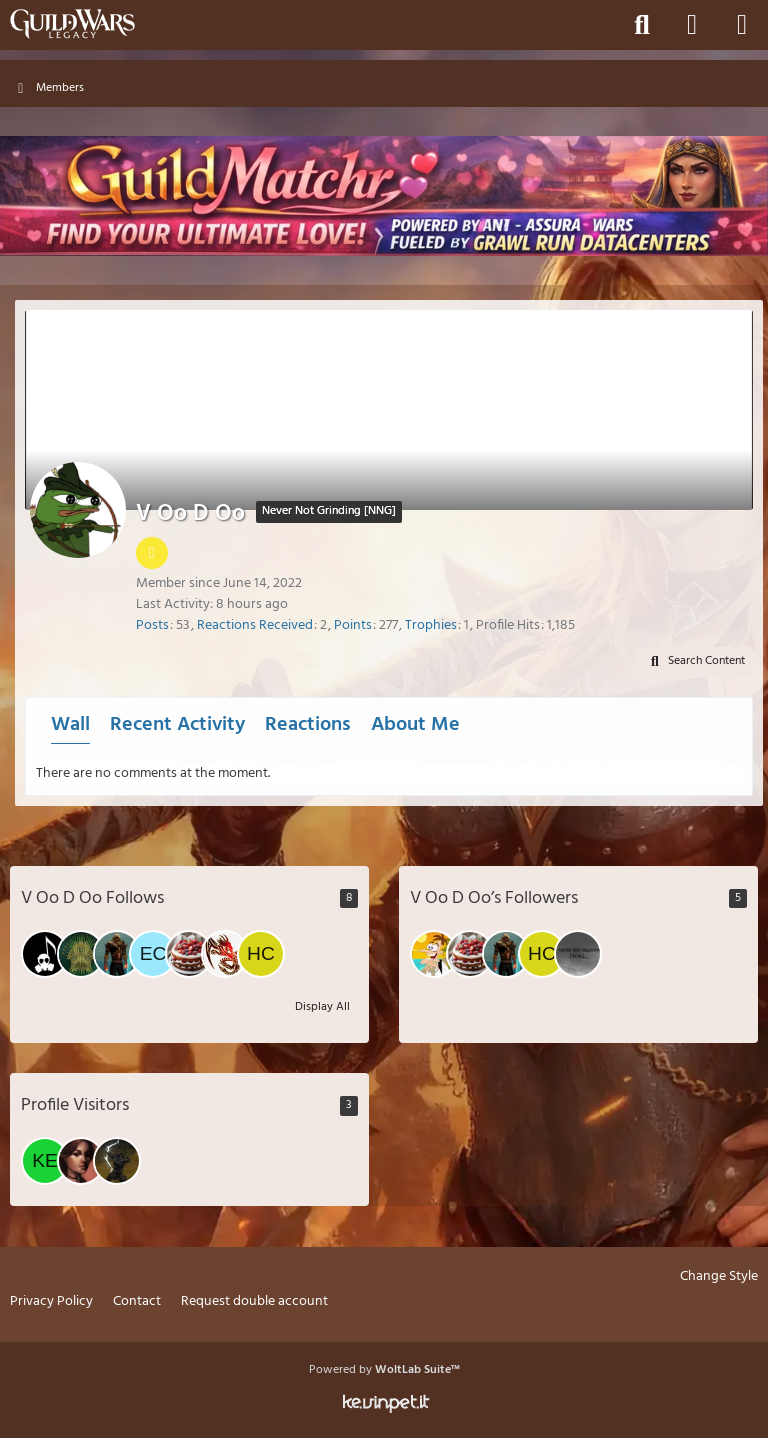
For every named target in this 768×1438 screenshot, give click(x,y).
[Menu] (742, 25)
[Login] (692, 25)
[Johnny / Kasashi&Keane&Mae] (117, 954)
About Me (415, 725)
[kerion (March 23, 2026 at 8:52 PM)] (45, 1161)
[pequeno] (81, 954)
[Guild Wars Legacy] (72, 24)
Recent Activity (177, 725)
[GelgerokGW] (578, 954)
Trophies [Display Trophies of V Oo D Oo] (431, 625)
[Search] (642, 25)
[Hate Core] (261, 954)
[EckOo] (153, 954)
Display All (322, 1007)
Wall (70, 725)
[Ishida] (189, 954)
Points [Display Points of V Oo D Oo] (353, 625)
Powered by (384, 1370)
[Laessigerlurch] (434, 954)
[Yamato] (225, 954)
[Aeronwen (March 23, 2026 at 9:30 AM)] (81, 1161)
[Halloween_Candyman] (45, 954)
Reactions (308, 725)
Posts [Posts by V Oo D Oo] (152, 625)
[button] (695, 662)
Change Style (719, 1277)
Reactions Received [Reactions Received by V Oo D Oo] (255, 625)
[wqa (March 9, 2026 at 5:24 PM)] (117, 1161)
